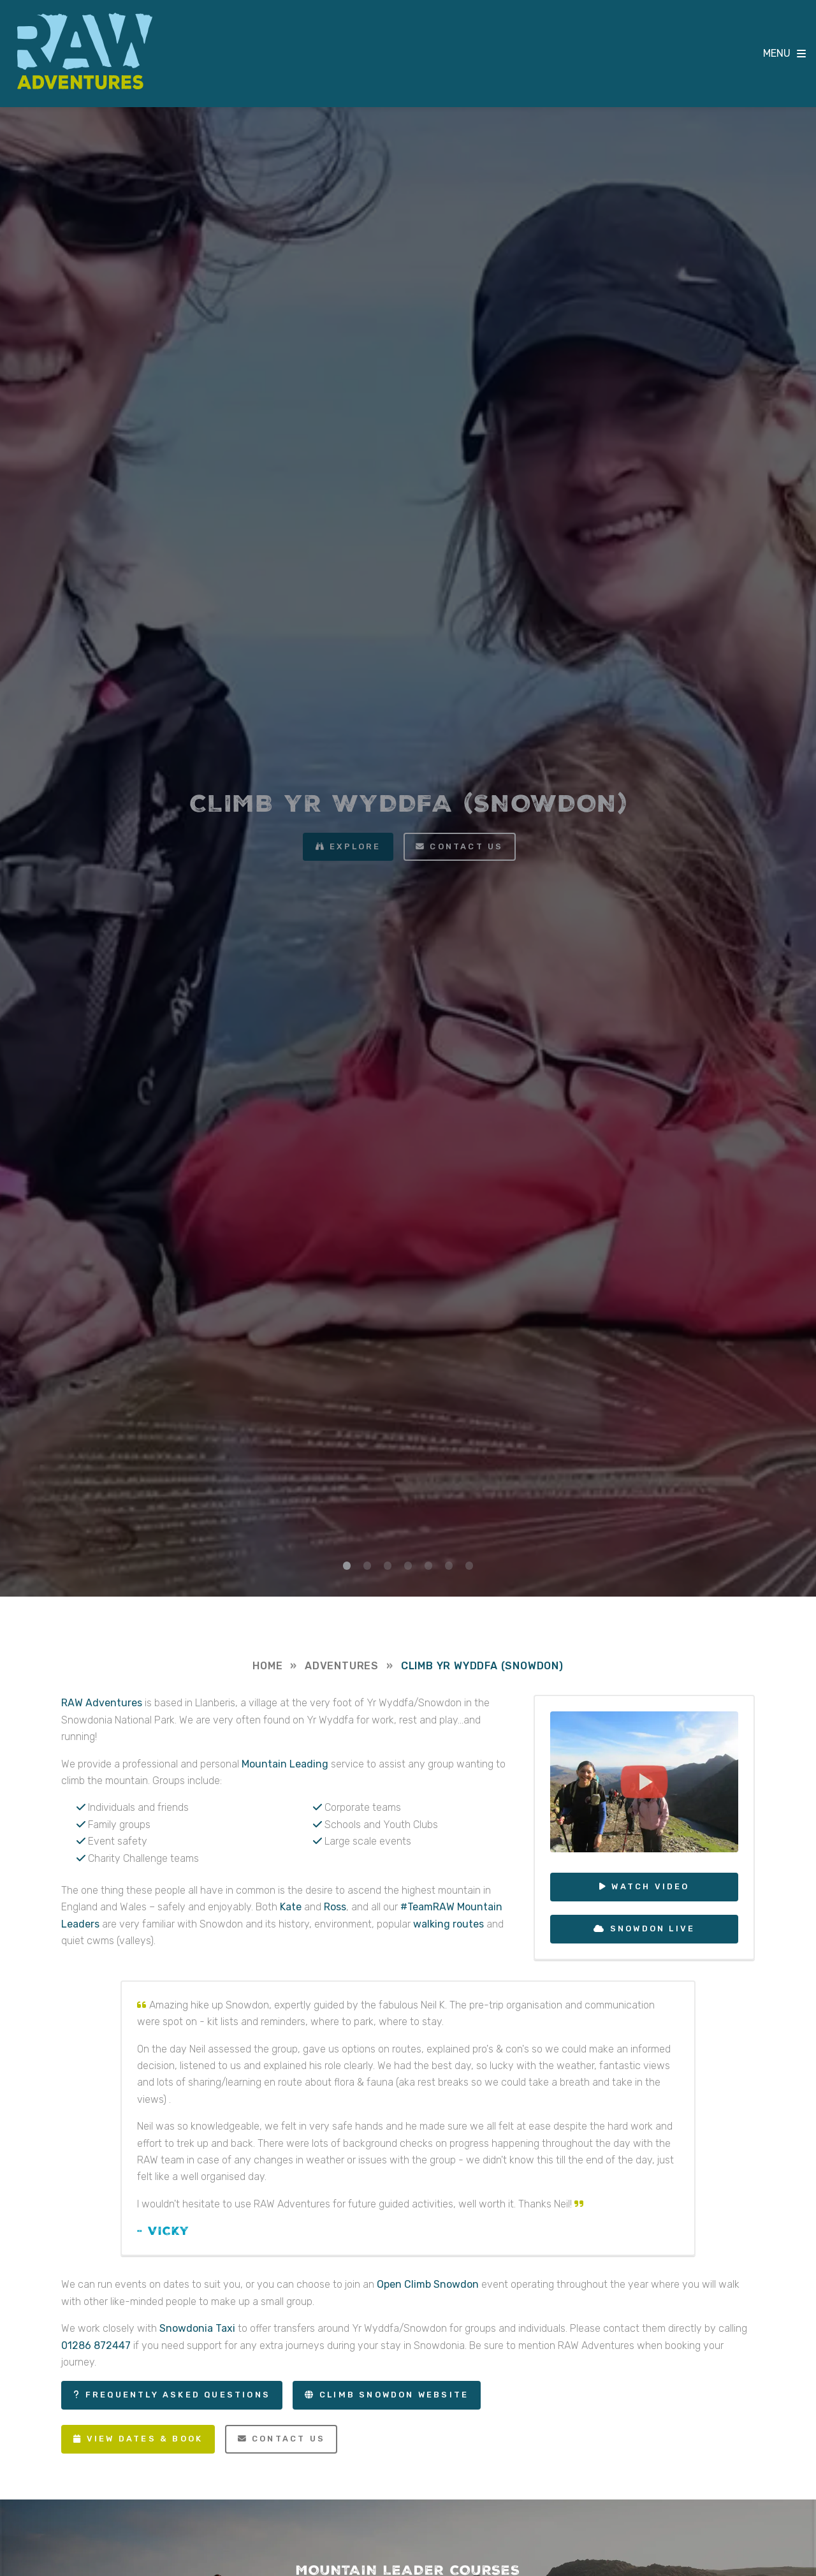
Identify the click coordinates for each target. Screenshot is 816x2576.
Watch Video (650, 1886)
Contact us (466, 846)
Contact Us (281, 2438)
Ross (335, 1907)
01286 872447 (96, 2345)
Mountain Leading (285, 1764)
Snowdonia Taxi (197, 2328)
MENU (776, 53)
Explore (355, 846)
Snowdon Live (652, 1928)
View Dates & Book (145, 2438)
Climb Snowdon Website (394, 2394)
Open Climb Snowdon (428, 2284)
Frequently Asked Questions (177, 2394)
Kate (291, 1907)
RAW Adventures (85, 51)
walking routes (448, 1924)
